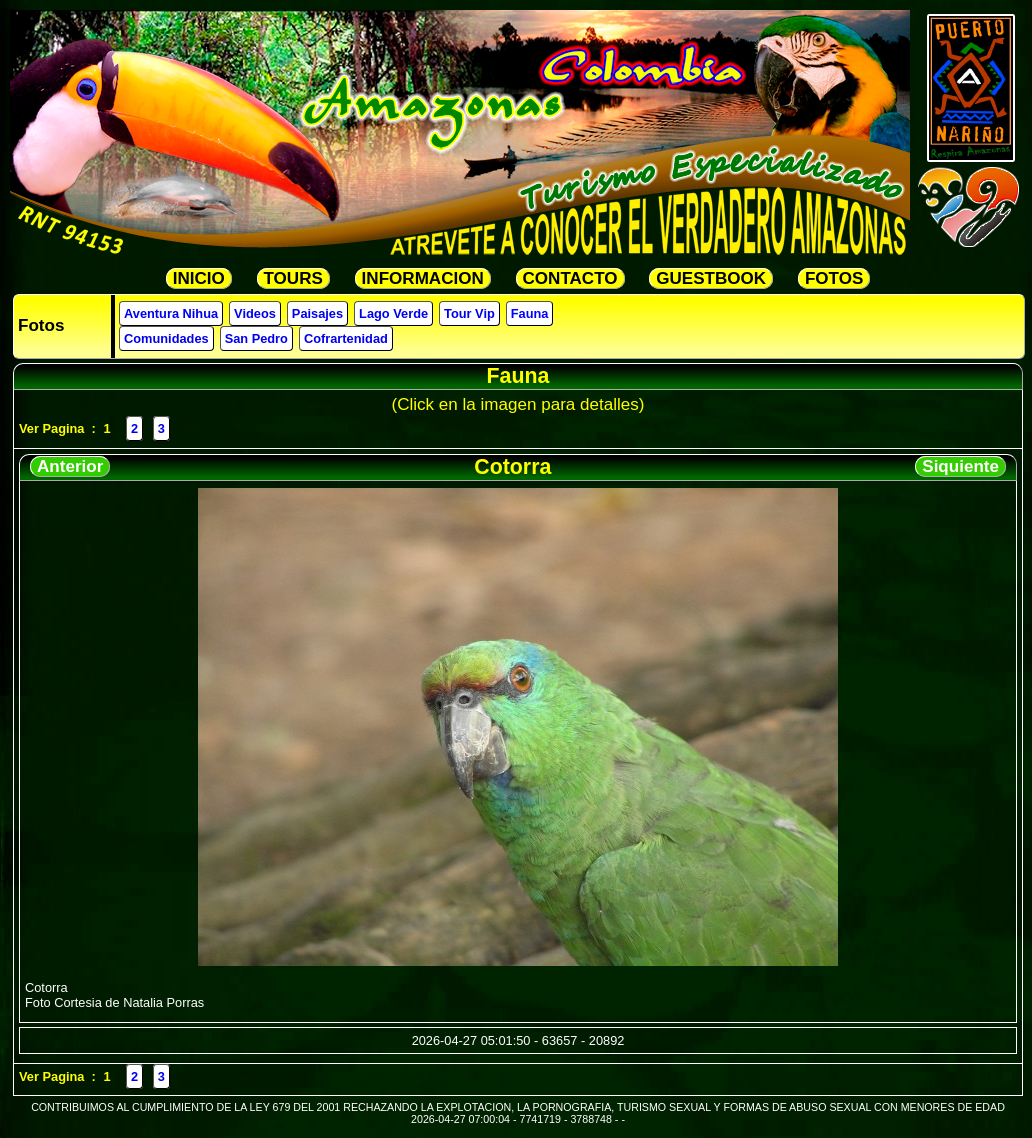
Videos (255, 313)
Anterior (70, 466)
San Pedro (256, 338)
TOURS (293, 278)
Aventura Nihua (171, 313)
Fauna (530, 313)
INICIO (199, 278)
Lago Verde (393, 313)
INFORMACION (423, 278)
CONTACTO (570, 278)
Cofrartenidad (346, 338)
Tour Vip (469, 313)
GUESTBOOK (711, 278)
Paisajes (317, 313)
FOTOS (834, 278)
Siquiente (960, 466)
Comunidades (166, 338)
